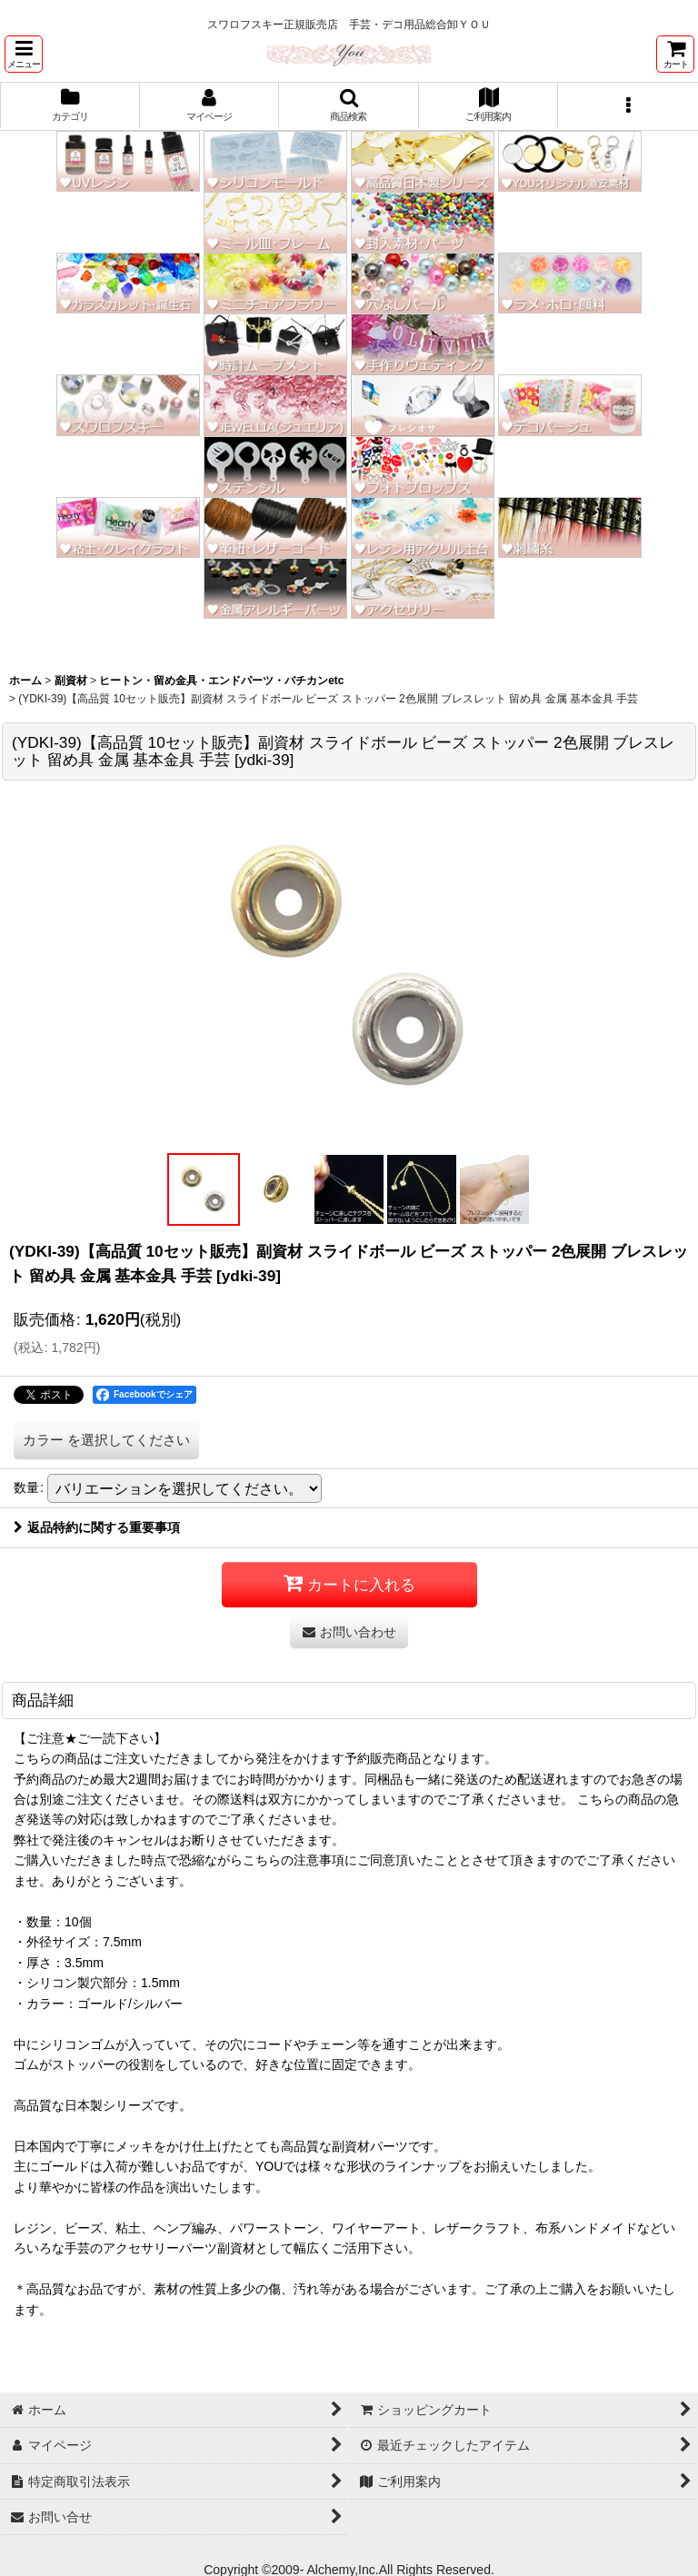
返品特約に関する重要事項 (97, 1527)
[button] (24, 54)
